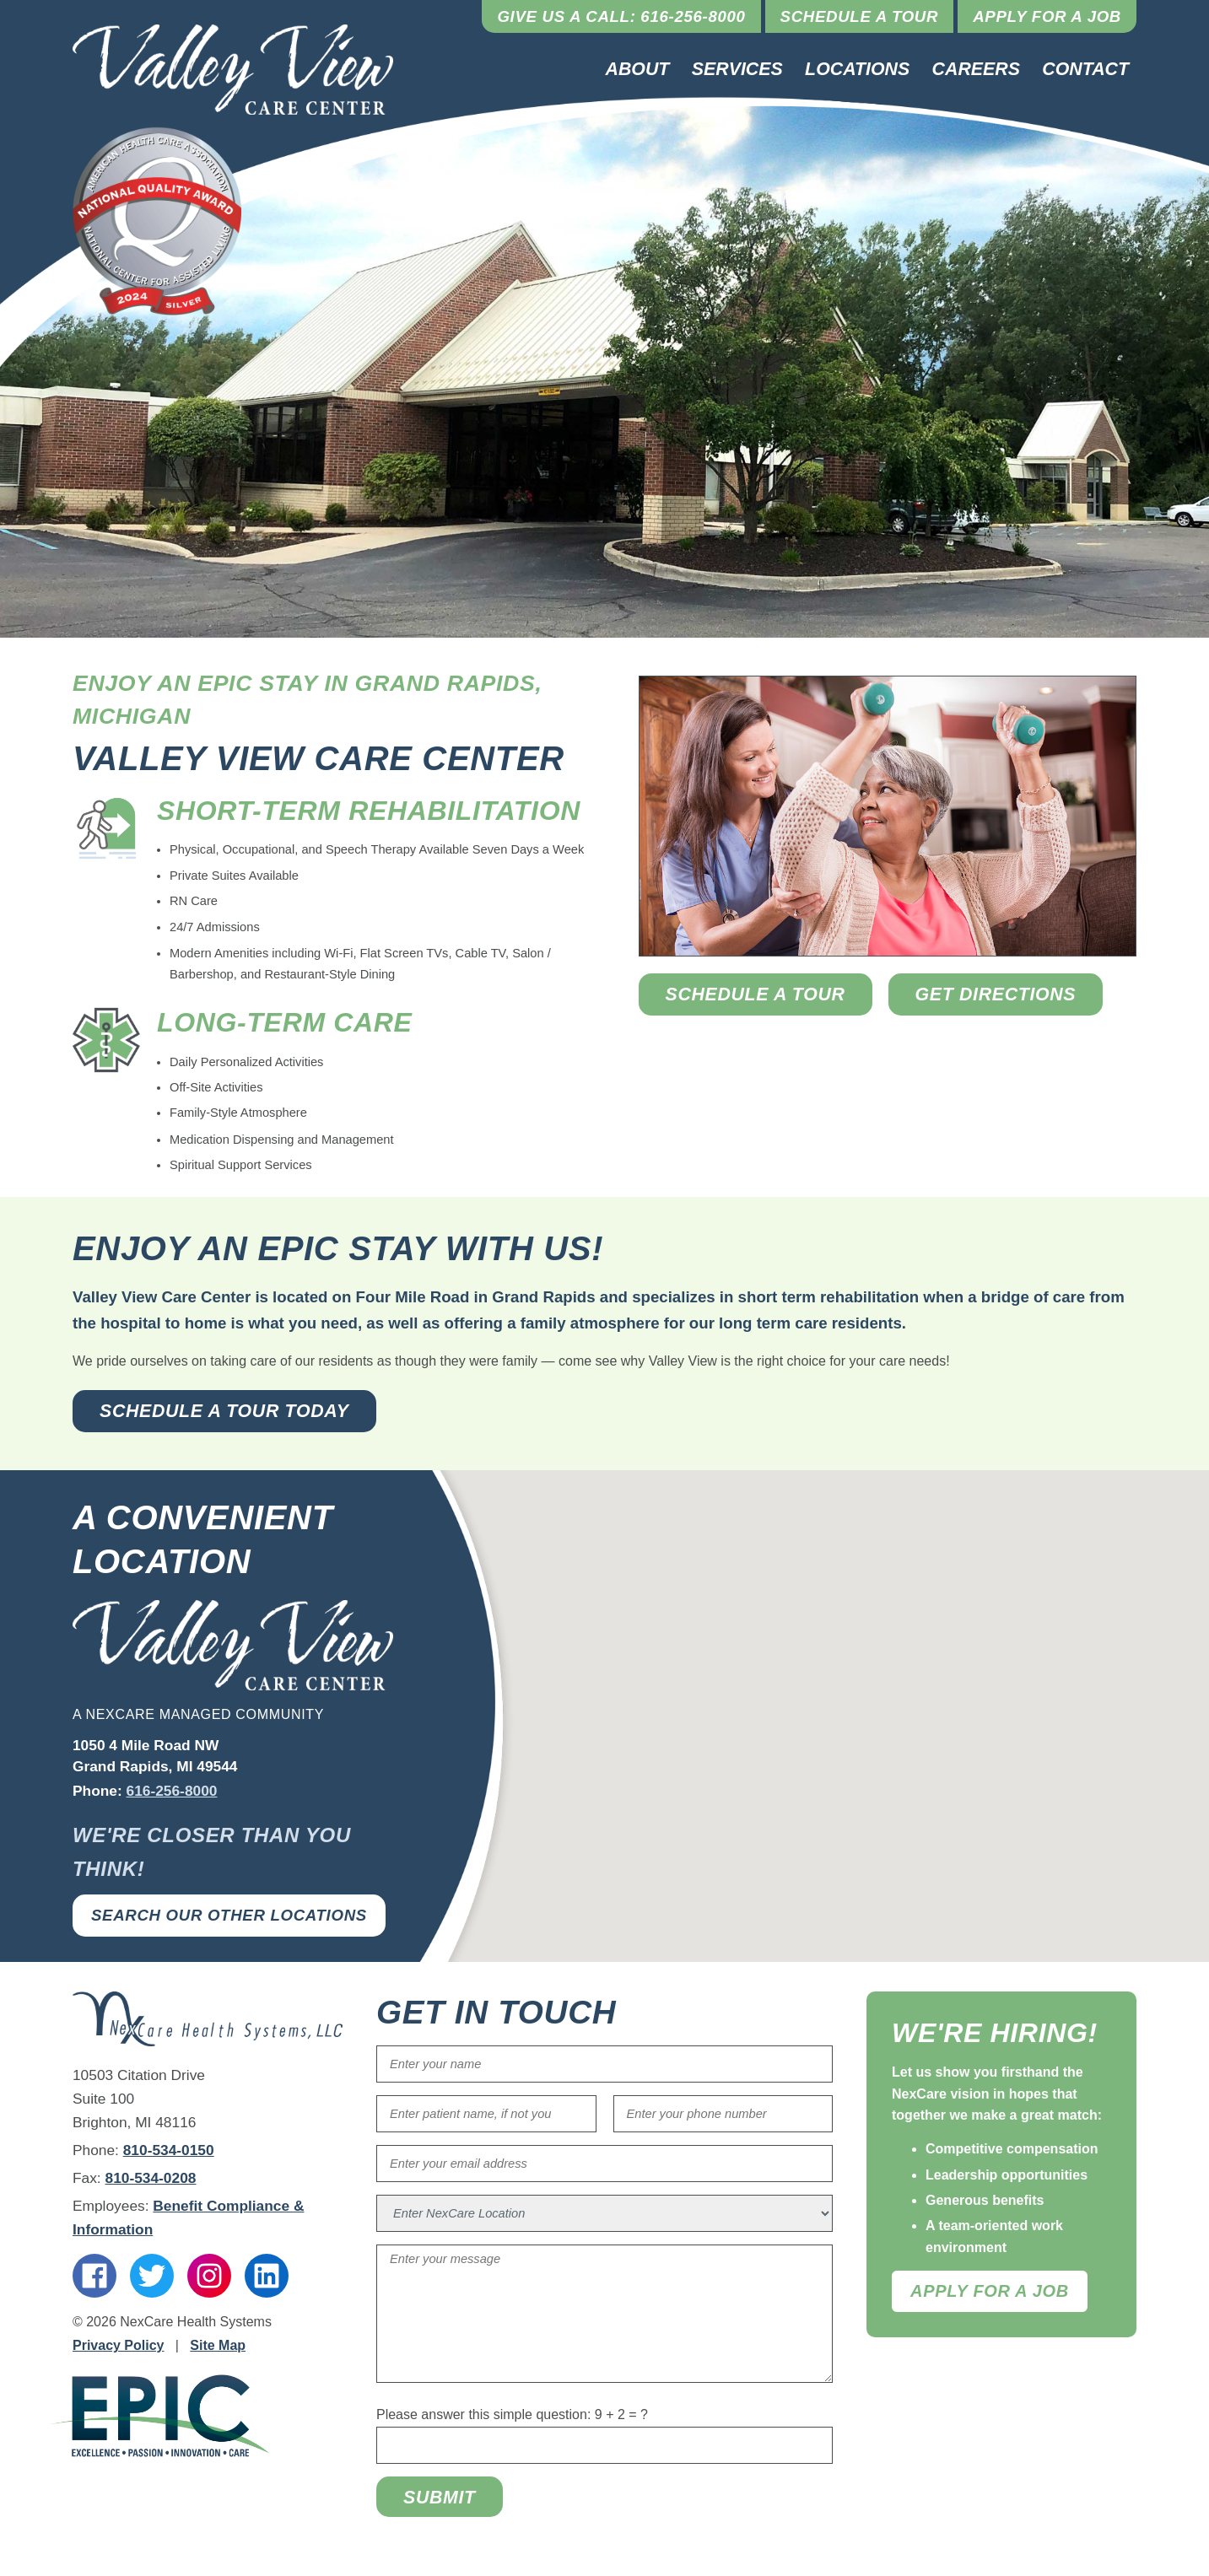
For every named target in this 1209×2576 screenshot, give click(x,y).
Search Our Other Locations (229, 1915)
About (638, 69)
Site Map (218, 2345)
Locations (857, 69)
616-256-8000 (172, 1790)
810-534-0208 (151, 2177)
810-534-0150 (168, 2150)
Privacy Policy (119, 2345)
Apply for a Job (1047, 16)
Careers (976, 69)
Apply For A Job (989, 2291)
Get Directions (996, 994)
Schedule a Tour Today (224, 1411)
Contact (1085, 69)
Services (737, 69)
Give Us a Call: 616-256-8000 (621, 16)
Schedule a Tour (859, 16)
